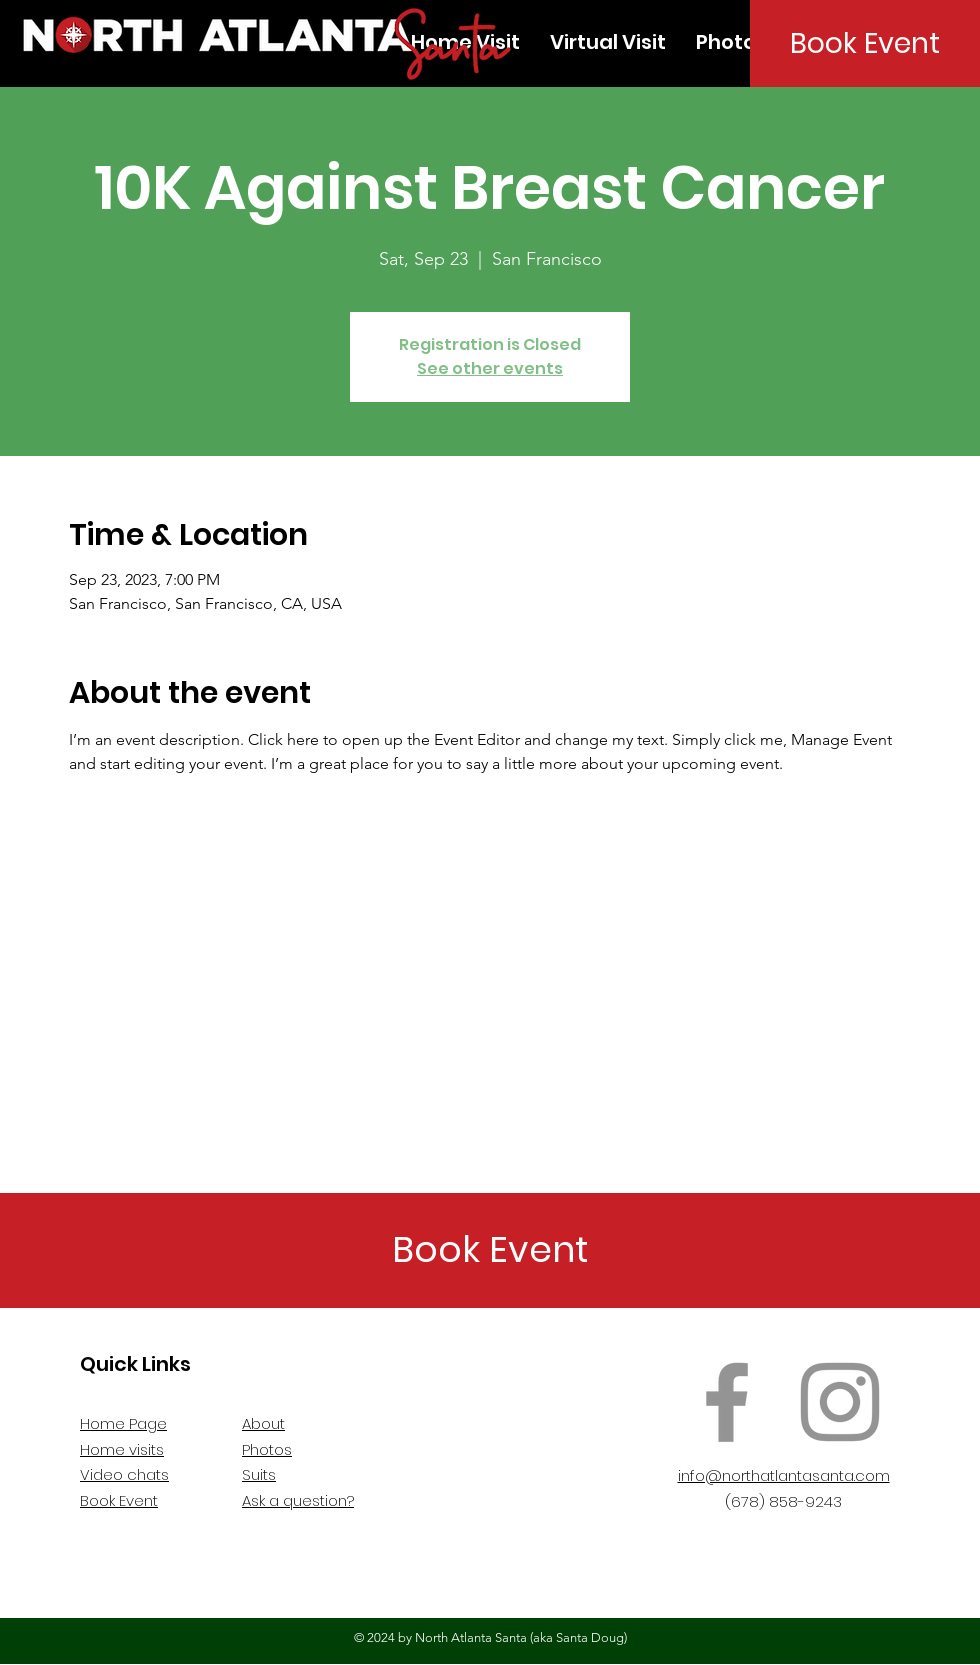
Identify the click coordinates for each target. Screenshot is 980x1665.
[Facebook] (727, 1402)
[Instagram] (840, 1402)
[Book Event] (865, 43)
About (263, 1423)
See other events (490, 368)
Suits (259, 1474)
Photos (267, 1449)
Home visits (122, 1449)
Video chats (124, 1474)
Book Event (119, 1500)
